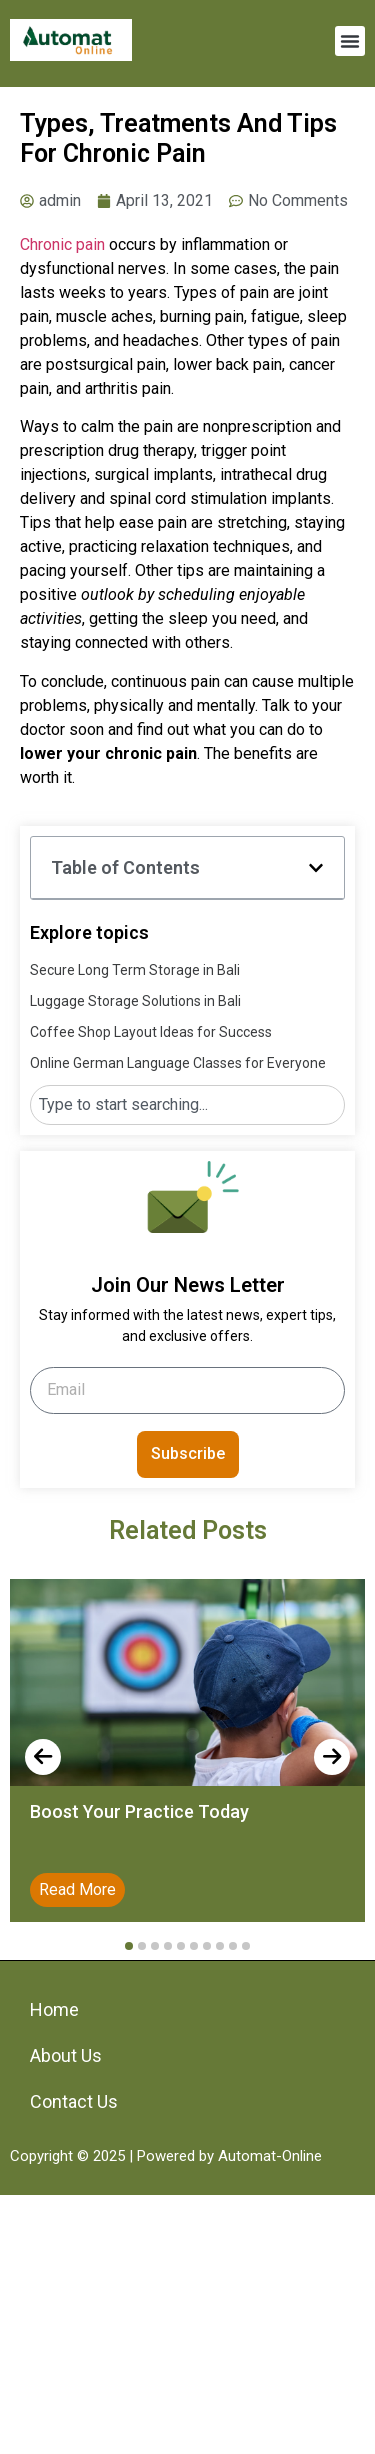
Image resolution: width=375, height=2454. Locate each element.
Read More (77, 1889)
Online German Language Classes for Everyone (178, 1063)
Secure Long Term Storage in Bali (135, 970)
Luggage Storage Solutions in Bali (135, 1001)
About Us (66, 2055)
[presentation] (43, 1757)
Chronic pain (62, 244)
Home (54, 2009)
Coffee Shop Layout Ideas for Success (151, 1032)
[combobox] (187, 1105)
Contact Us (74, 2101)
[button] (350, 41)
